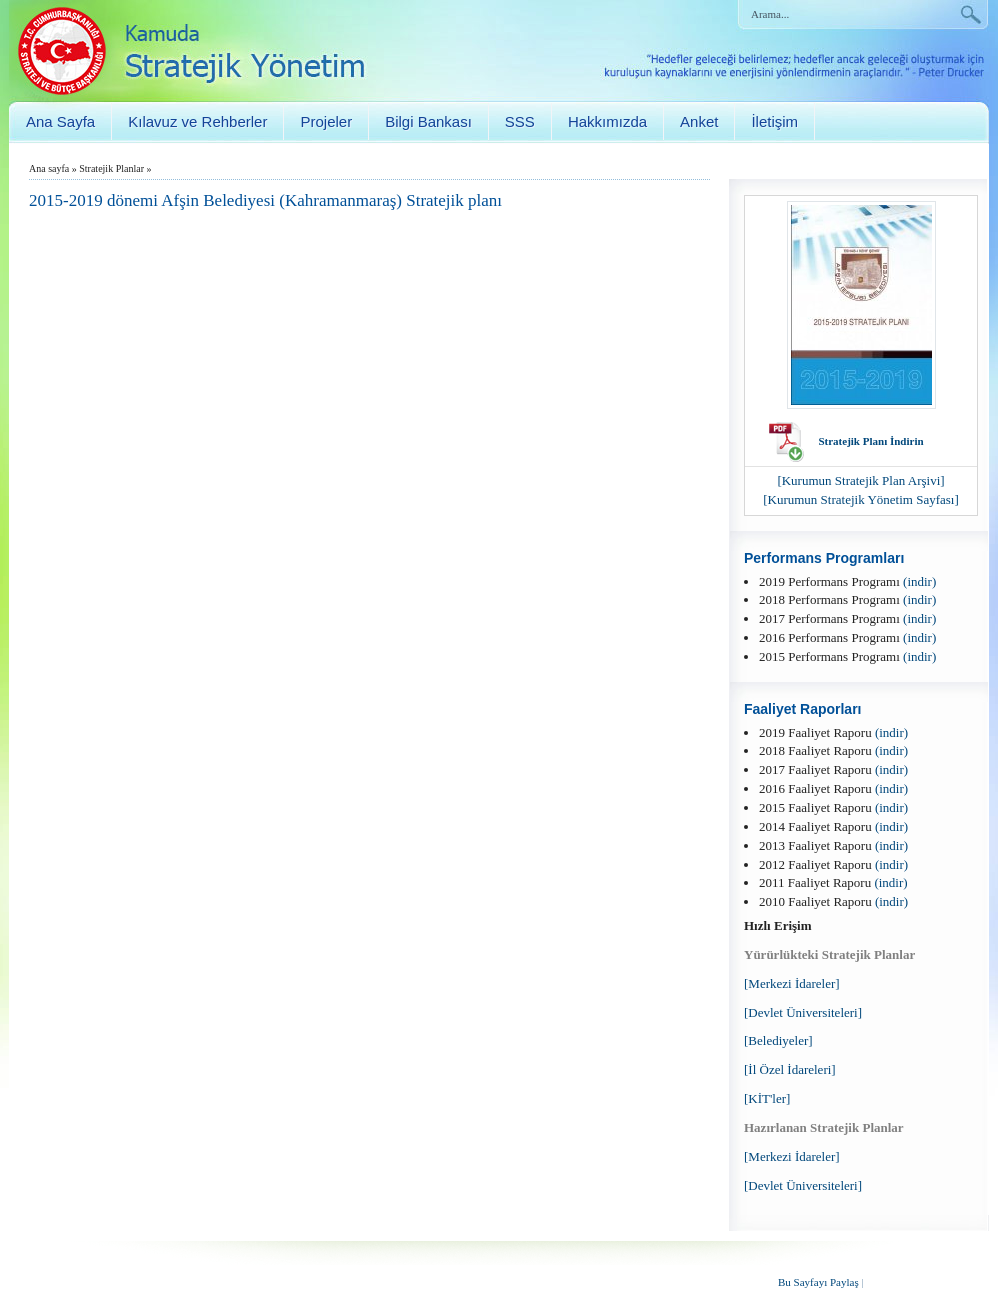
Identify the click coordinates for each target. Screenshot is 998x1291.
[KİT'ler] (767, 1098)
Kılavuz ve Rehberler (197, 121)
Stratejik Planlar (111, 168)
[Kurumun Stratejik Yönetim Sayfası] (861, 499)
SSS (520, 121)
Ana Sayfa (60, 121)
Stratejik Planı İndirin (870, 441)
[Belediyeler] (778, 1040)
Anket (699, 121)
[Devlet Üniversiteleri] (803, 1012)
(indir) (919, 581)
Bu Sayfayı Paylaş (818, 1282)
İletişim (774, 121)
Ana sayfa (49, 168)
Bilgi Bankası (428, 121)
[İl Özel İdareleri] (790, 1069)
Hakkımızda (607, 121)
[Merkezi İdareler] (792, 983)
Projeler (326, 121)
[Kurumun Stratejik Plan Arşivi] (860, 480)
